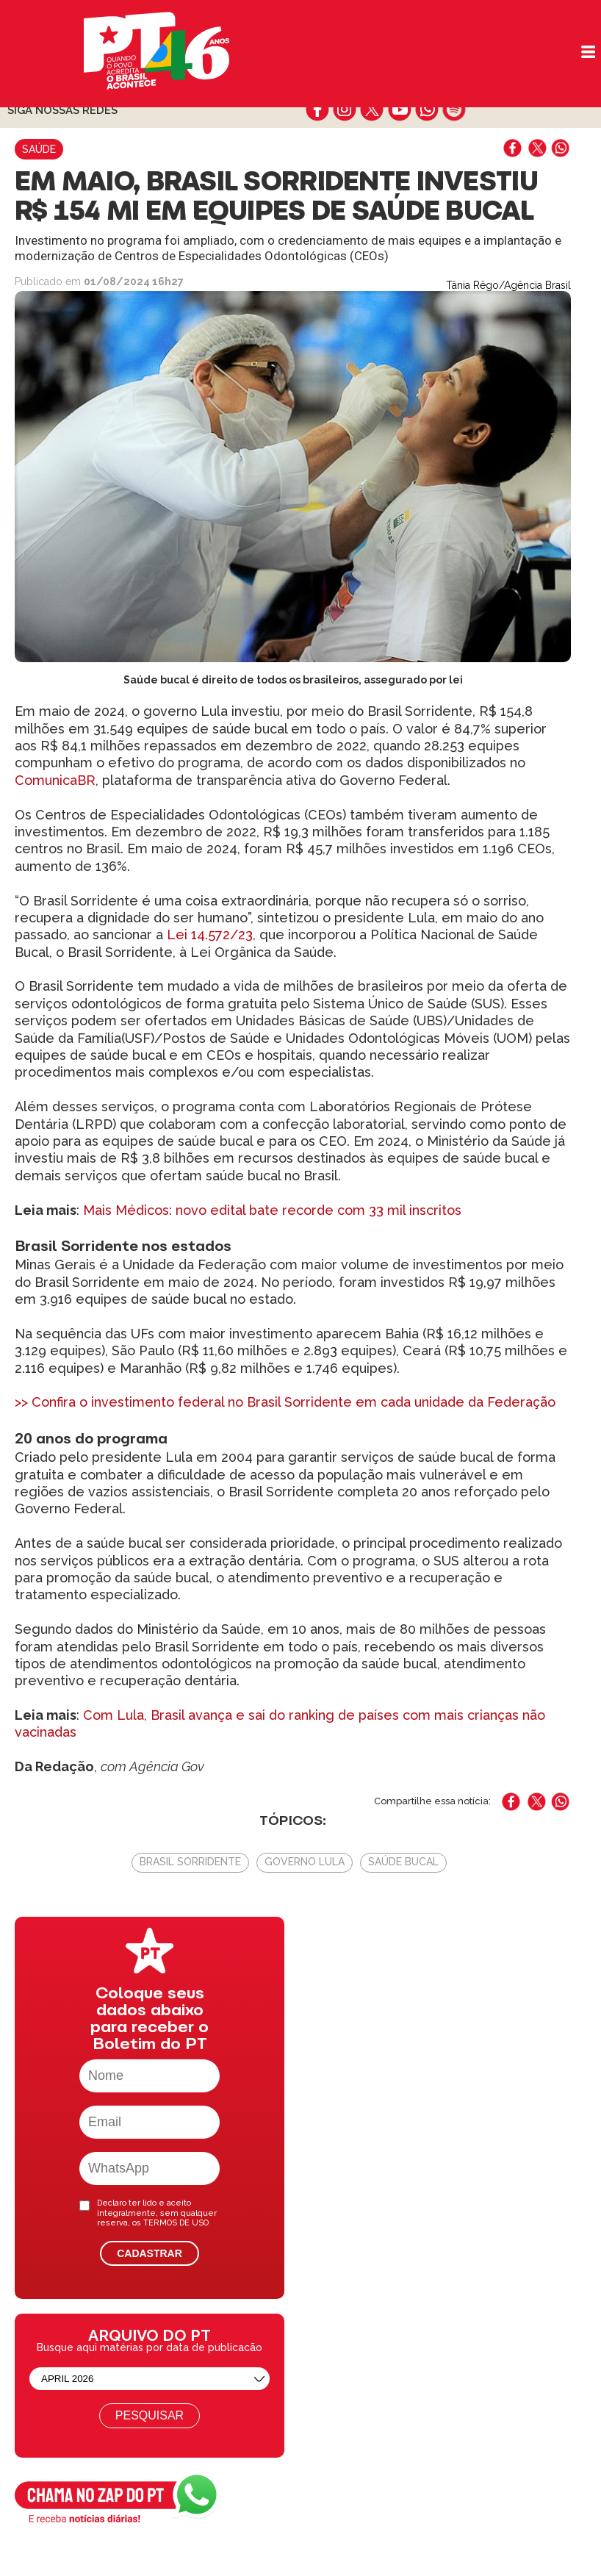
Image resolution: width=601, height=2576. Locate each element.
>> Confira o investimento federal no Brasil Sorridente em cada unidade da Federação (285, 1402)
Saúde (39, 149)
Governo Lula (304, 1862)
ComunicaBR (55, 780)
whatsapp (426, 109)
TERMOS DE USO (176, 2223)
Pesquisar (149, 2415)
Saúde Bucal (403, 1862)
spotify (454, 109)
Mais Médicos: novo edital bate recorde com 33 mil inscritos (272, 1210)
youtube (399, 109)
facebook (318, 109)
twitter (372, 109)
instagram (345, 109)
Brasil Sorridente (190, 1862)
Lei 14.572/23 (210, 934)
